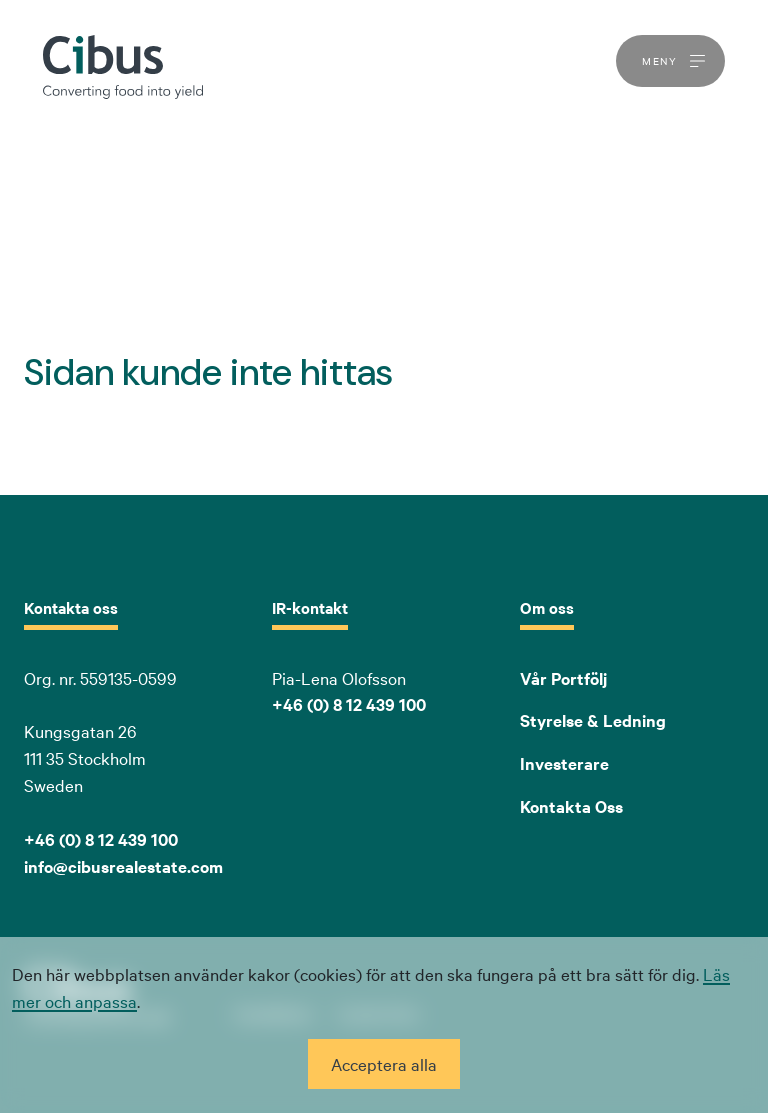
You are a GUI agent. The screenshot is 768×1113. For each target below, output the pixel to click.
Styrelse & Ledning (593, 720)
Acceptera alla (384, 1063)
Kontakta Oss (571, 806)
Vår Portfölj (563, 678)
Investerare (564, 763)
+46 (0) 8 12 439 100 (349, 704)
